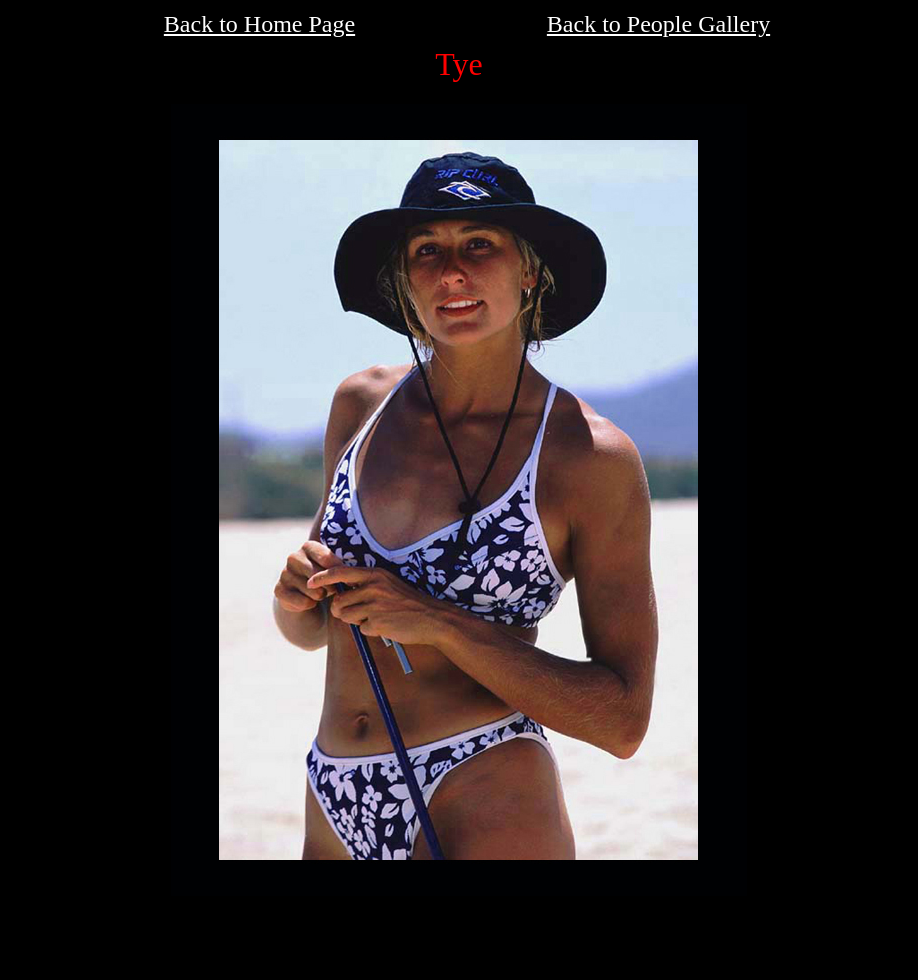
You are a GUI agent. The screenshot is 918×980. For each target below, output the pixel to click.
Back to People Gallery (658, 24)
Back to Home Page (259, 24)
